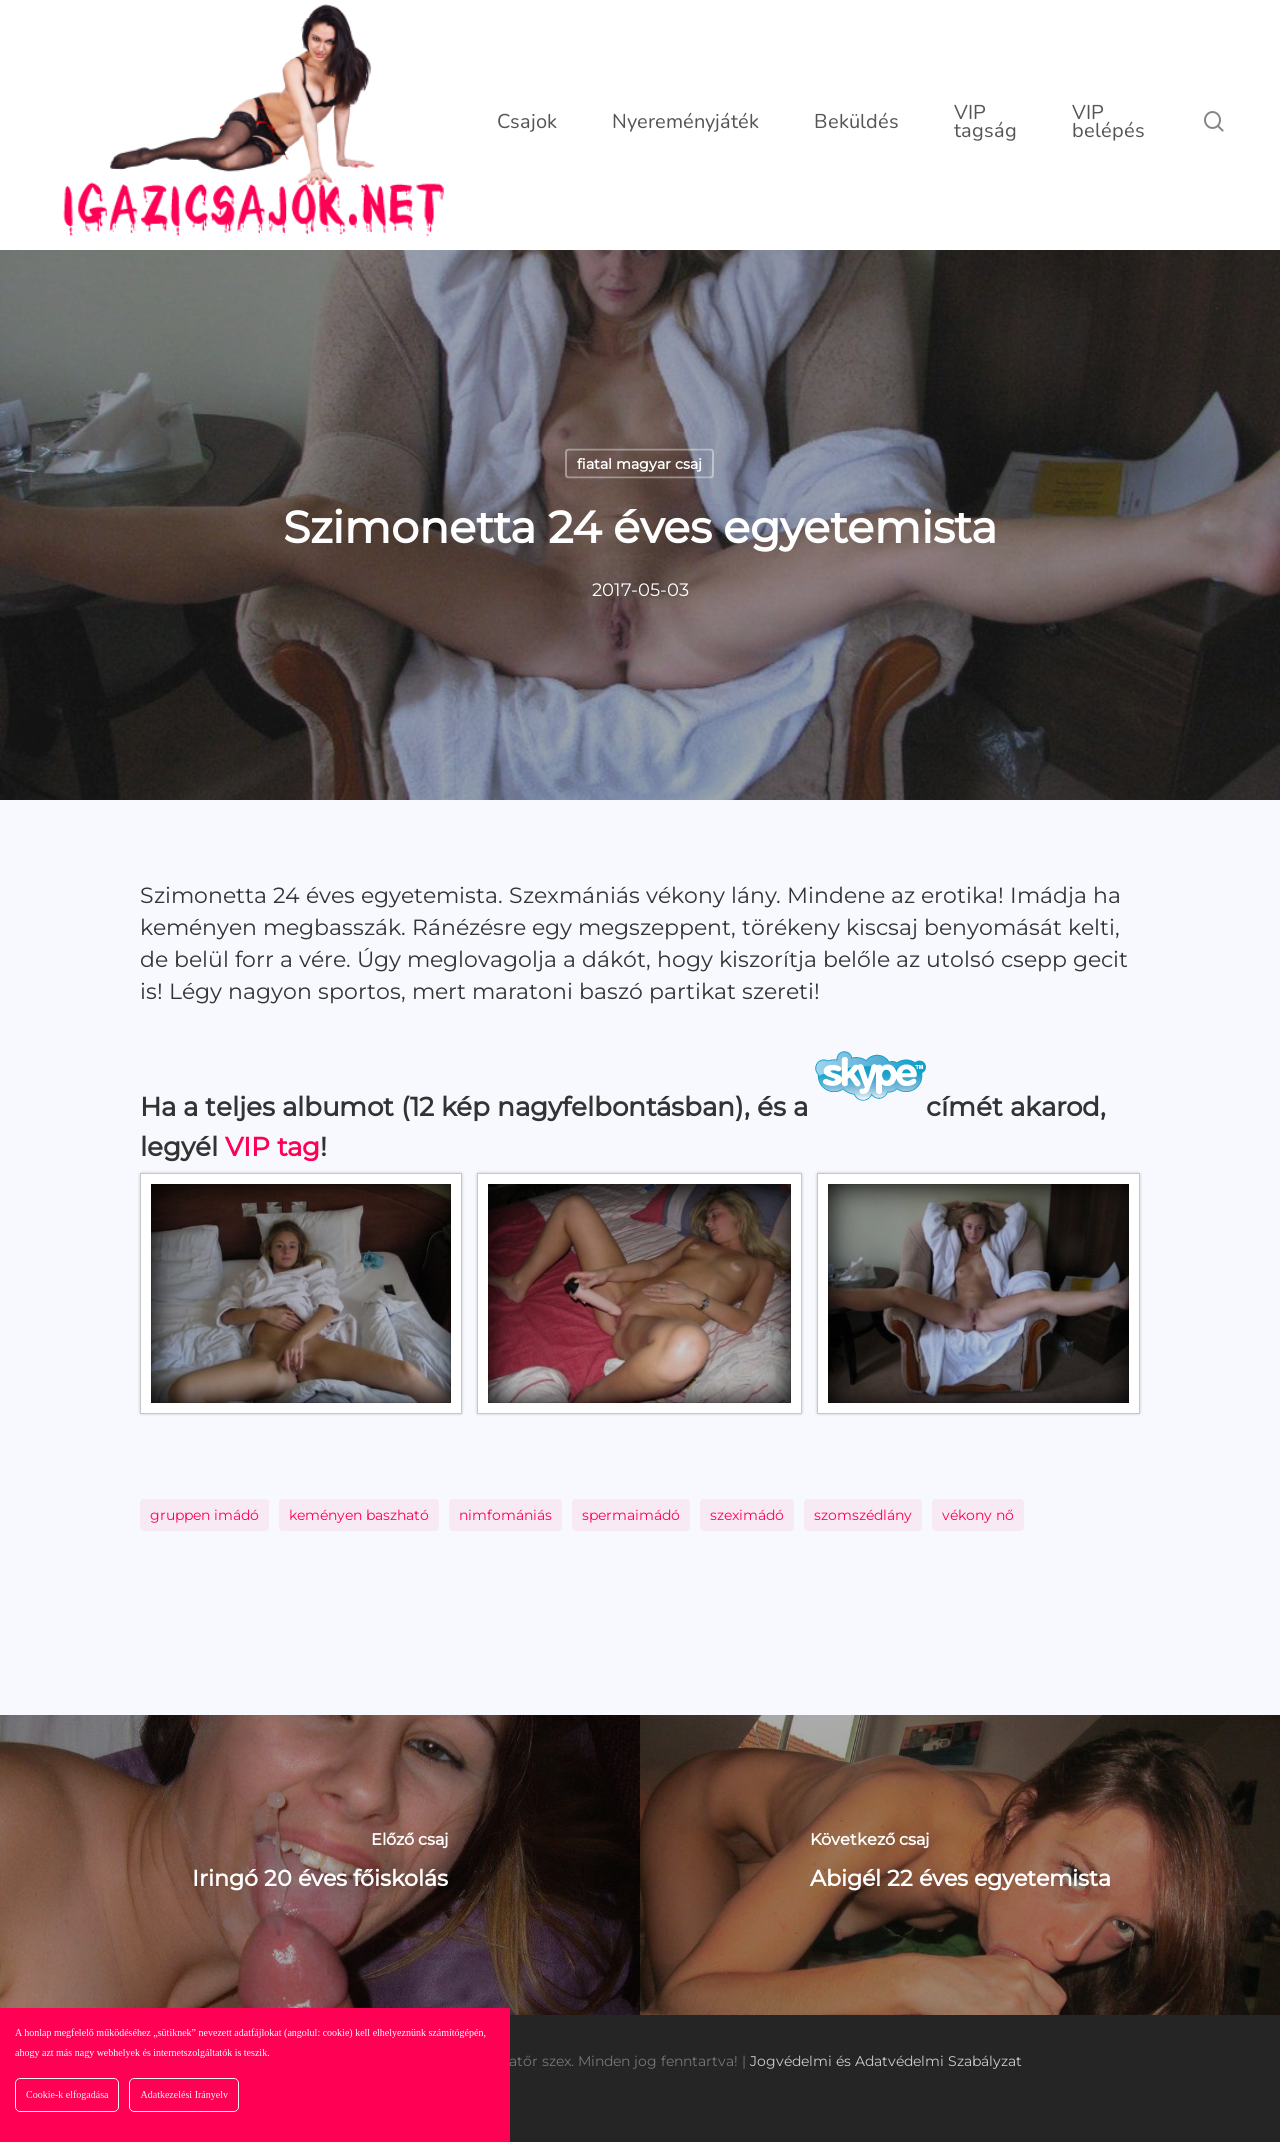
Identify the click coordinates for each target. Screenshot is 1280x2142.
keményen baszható (359, 1515)
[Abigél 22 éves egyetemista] (960, 1865)
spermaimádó (631, 1515)
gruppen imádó (204, 1515)
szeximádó (747, 1515)
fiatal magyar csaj (639, 464)
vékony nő (978, 1515)
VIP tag (272, 1147)
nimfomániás (505, 1515)
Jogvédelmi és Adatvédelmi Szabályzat (886, 2061)
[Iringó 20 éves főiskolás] (320, 1865)
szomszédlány (863, 1515)
